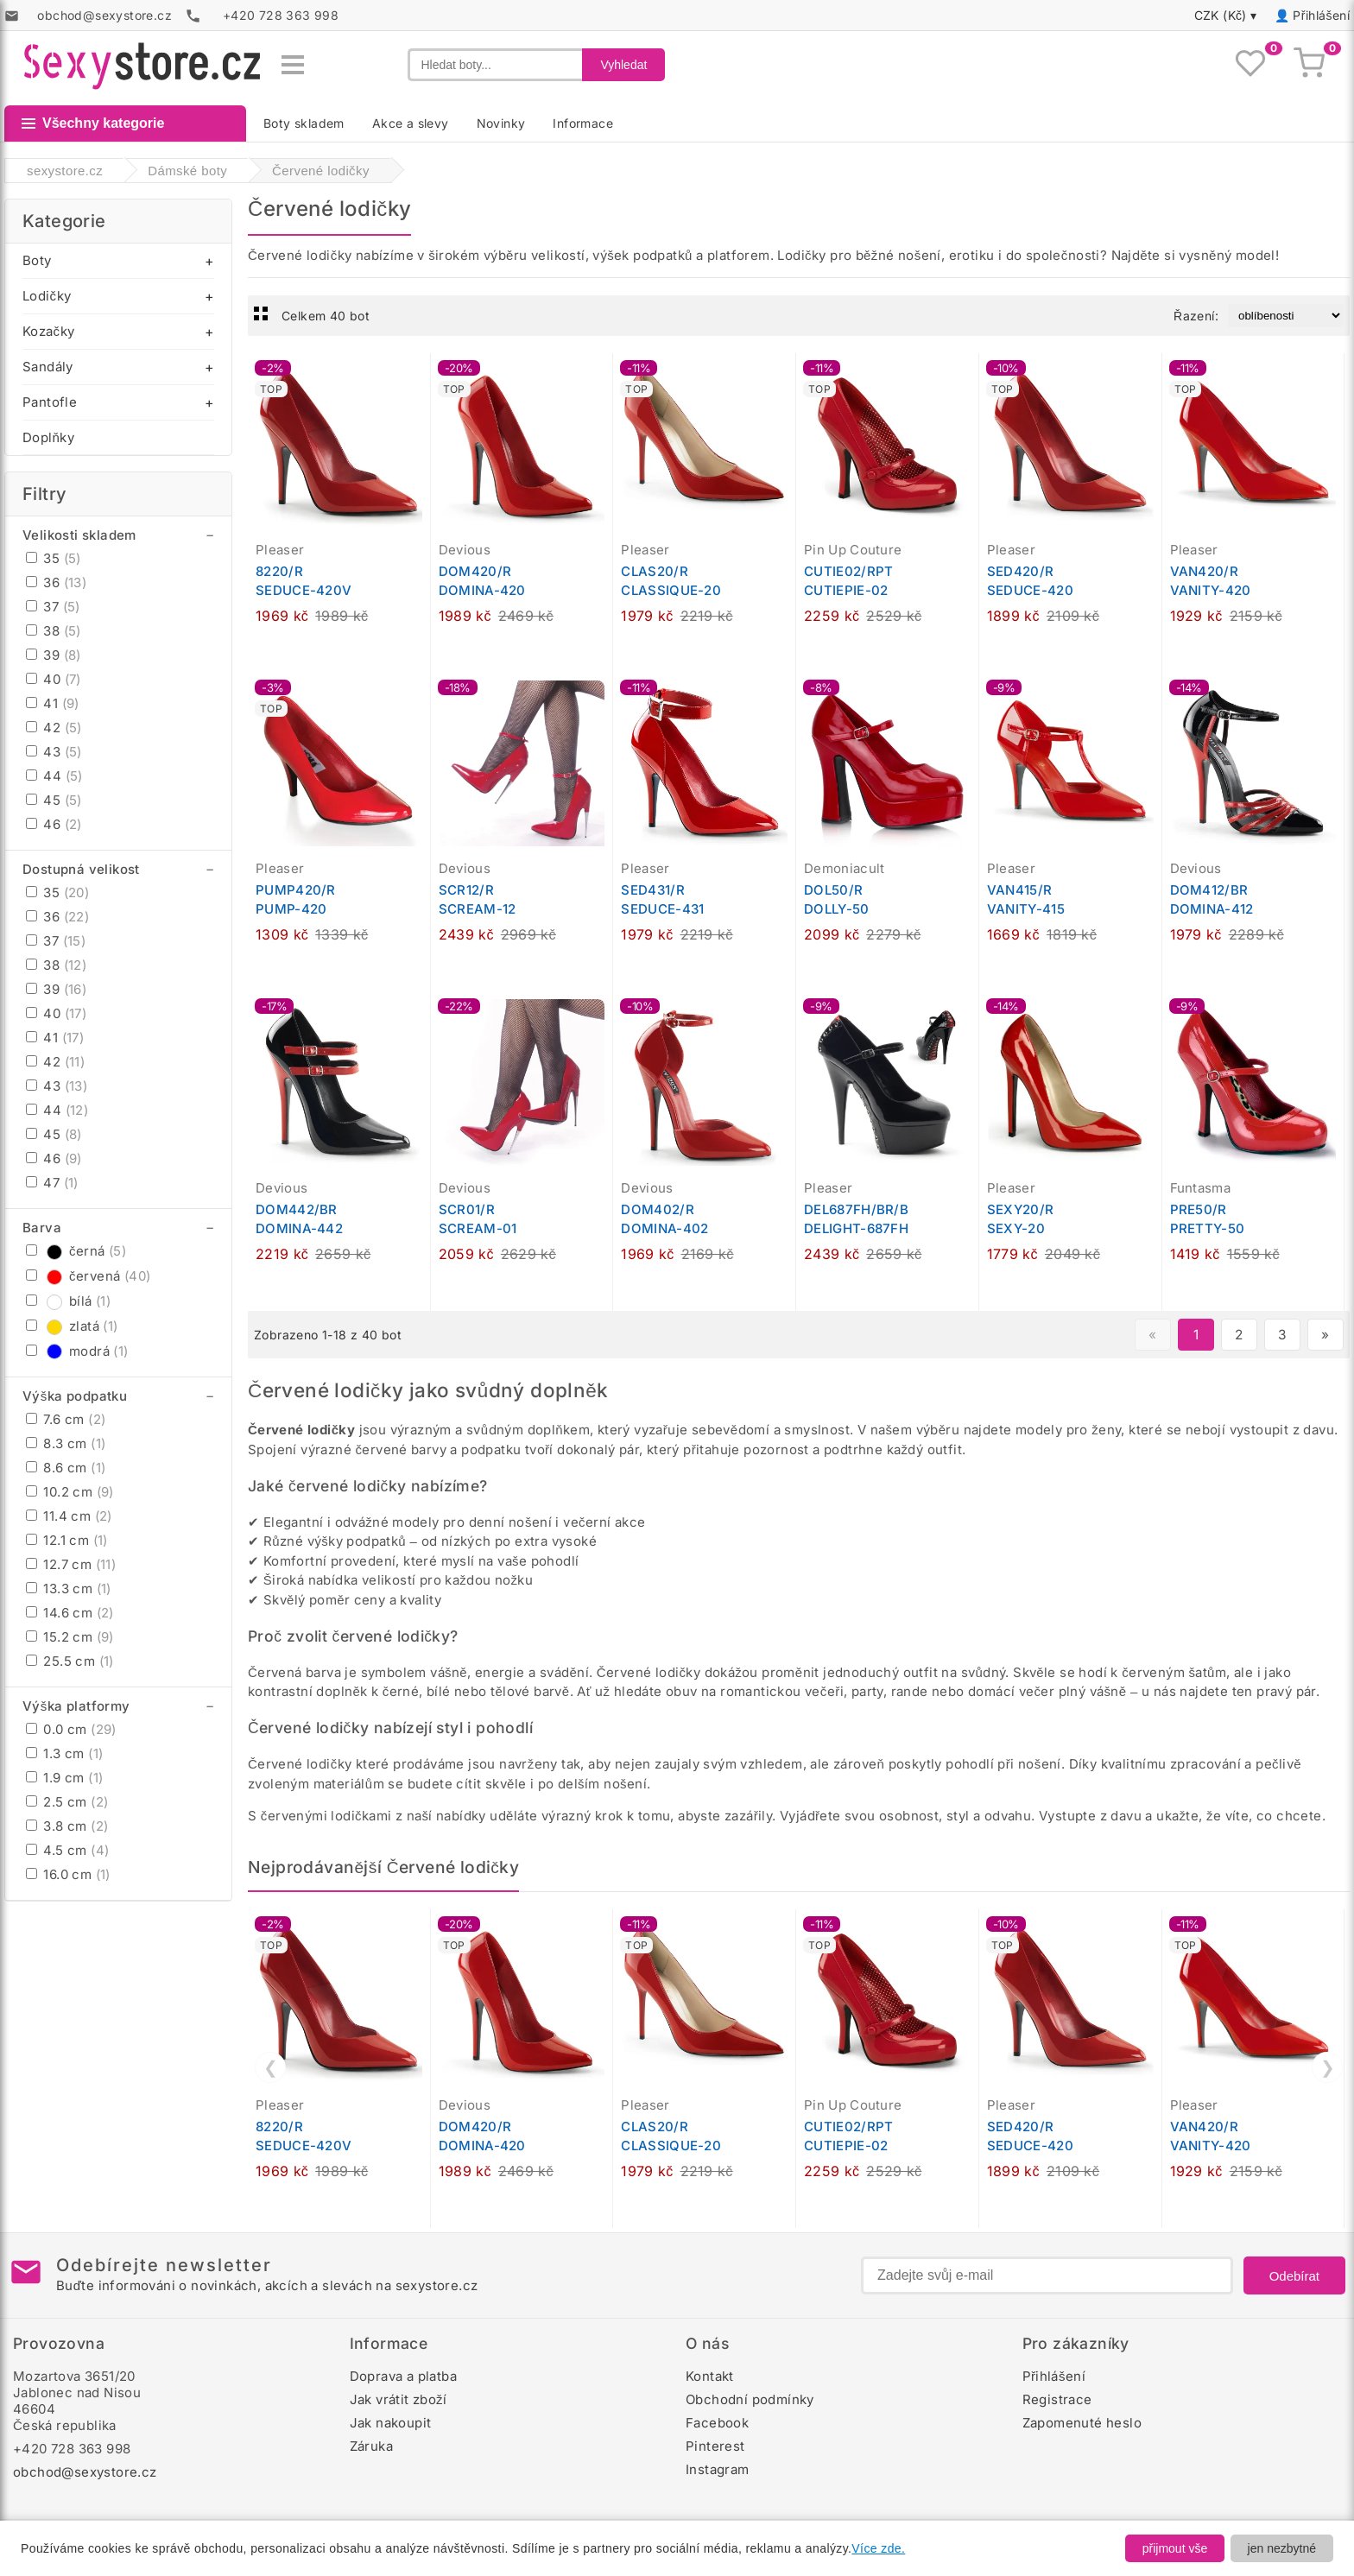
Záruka (371, 2446)
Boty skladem (304, 123)
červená (88, 1276)
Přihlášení (1321, 15)
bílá (68, 1301)
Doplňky (48, 437)
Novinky (501, 123)
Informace (583, 123)
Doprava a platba (403, 2376)
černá (76, 1251)
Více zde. (878, 2548)
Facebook (717, 2423)
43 (54, 752)
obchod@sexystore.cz (85, 2472)
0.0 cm (71, 1729)
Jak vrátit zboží (398, 2399)
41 (52, 703)
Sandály (47, 366)
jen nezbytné (1282, 2548)
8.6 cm (65, 1467)
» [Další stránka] (1325, 1334)
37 (53, 606)
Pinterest (715, 2446)
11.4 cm (69, 1516)
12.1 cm (67, 1540)
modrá (77, 1351)
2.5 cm (67, 1802)
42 (54, 727)
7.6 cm (65, 1419)
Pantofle (49, 402)
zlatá (72, 1326)
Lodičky (46, 296)
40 (53, 679)
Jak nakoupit (391, 2423)
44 (54, 776)
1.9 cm (64, 1777)
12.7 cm (71, 1564)
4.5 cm (67, 1850)
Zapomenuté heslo (1082, 2423)
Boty (37, 260)
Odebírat (1294, 2276)
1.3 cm (64, 1753)
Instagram (718, 2469)
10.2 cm (70, 1492)
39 (53, 655)
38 (53, 631)
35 (53, 558)
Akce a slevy (410, 123)
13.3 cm (68, 1588)
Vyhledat (623, 65)
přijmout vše (1174, 2548)
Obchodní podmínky (750, 2399)
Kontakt (710, 2376)
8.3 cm (65, 1443)
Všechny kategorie (93, 123)
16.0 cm (68, 1874)
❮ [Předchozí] (270, 2067)
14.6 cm (70, 1612)
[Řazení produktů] (1285, 315)
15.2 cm (70, 1637)
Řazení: (1196, 315)
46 (54, 824)
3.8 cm (67, 1826)
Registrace (1057, 2399)
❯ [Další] (1327, 2067)
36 (56, 582)
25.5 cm (70, 1661)
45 (54, 800)
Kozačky (48, 331)
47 (52, 1182)
